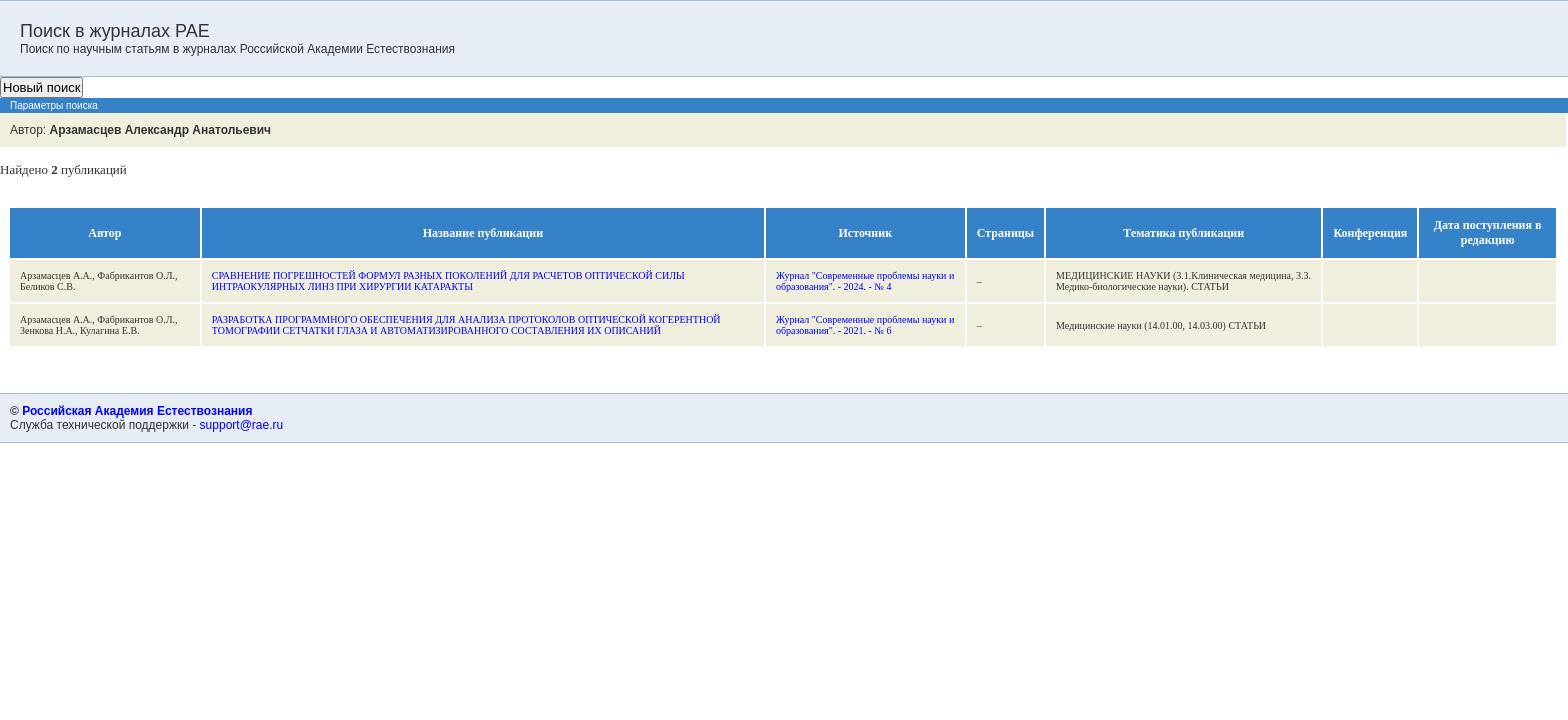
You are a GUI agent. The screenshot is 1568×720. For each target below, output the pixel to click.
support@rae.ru (242, 425)
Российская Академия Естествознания (137, 411)
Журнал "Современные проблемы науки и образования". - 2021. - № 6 (865, 325)
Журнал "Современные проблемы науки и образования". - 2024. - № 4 (865, 281)
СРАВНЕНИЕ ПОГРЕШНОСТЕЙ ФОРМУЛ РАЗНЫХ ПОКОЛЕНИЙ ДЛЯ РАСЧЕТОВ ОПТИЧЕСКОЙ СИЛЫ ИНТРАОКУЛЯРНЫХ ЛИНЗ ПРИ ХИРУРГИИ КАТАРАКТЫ (448, 281)
